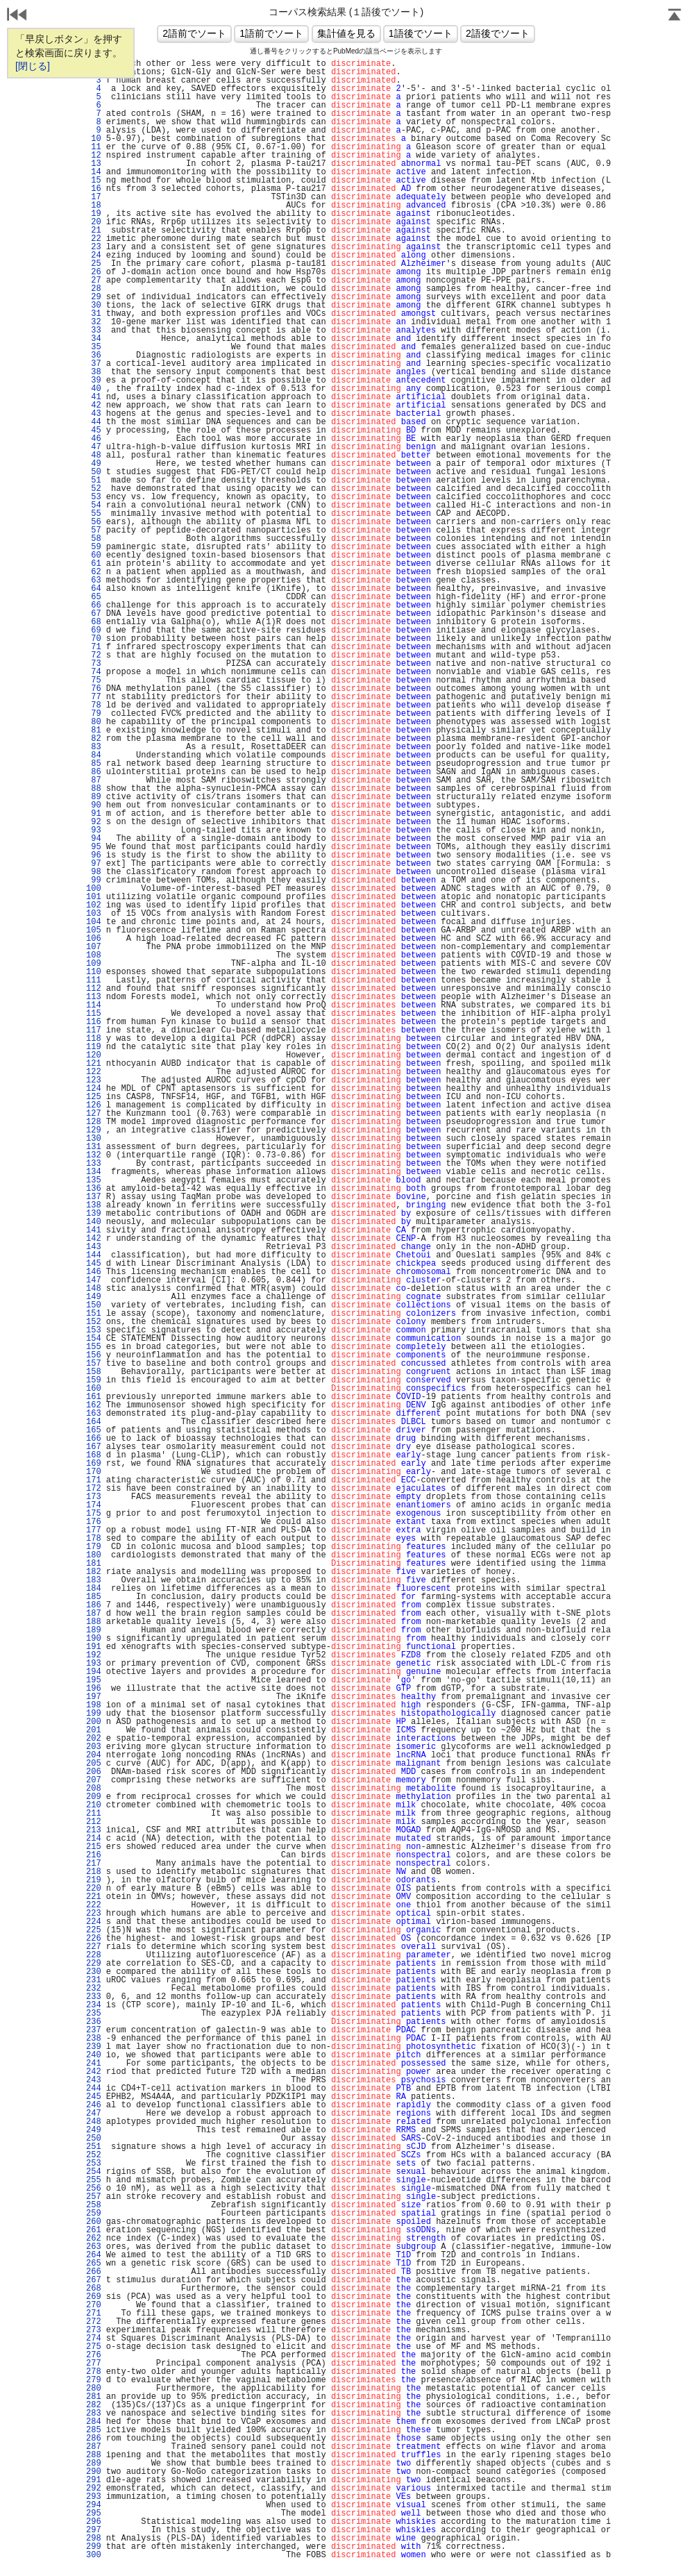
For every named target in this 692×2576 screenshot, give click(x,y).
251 (93, 2147)
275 (93, 2347)
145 (93, 1264)
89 (93, 797)
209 (93, 1797)
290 (93, 2472)
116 (93, 1022)
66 (93, 605)
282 (93, 2405)
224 (93, 1922)
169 (93, 1464)
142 (93, 1239)
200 (93, 1722)
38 (93, 372)
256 (93, 2188)
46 (93, 439)
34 (93, 339)
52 (93, 489)
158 (93, 1372)
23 (93, 247)
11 (93, 147)
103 (93, 914)
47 (93, 447)
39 (93, 380)
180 (93, 1555)
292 (93, 2488)
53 (93, 497)
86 (93, 772)
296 (93, 2522)
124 (93, 1089)
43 (93, 414)
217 (93, 1863)
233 (93, 1997)
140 (93, 1222)
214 (93, 1838)
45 (93, 430)
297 (93, 2530)
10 (93, 139)
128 (93, 1122)
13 (93, 164)
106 (93, 939)
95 (93, 847)
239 (93, 2047)
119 (93, 1047)
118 (93, 1039)
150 (93, 1305)
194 (93, 1672)
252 (93, 2155)
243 (93, 2080)
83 (93, 747)
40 (93, 389)
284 (93, 2422)
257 (93, 2197)
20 (93, 222)
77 (93, 697)
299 (93, 2547)
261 (93, 2230)
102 (93, 905)
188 (93, 1622)
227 (93, 1947)
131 (93, 1147)
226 (93, 1938)
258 (93, 2205)
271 (93, 2313)
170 (93, 1472)
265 (93, 2263)
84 (93, 755)
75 (93, 680)
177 (93, 1530)
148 (93, 1289)
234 (93, 2005)
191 (93, 1647)
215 (93, 1847)
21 (93, 230)
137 (93, 1197)
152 (93, 1322)
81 (93, 730)
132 (93, 1155)
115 (93, 1014)
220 (93, 1888)
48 (93, 455)
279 (93, 2380)
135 (93, 1180)
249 (93, 2130)
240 (93, 2055)
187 (93, 1614)
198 (93, 1705)
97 (93, 864)
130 (93, 1139)
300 (93, 2555)
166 (93, 1439)
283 (93, 2413)
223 (93, 1913)
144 (93, 1255)
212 (93, 1822)
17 (93, 197)
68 (93, 622)
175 (93, 1514)
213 (93, 1830)
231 (93, 1980)
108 (93, 955)
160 (93, 1389)
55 (93, 514)
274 (93, 2338)
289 (93, 2463)
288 (93, 2455)
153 (93, 1330)
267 (93, 2280)
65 (93, 597)
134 (93, 1172)
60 (93, 555)
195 (93, 1680)
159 (93, 1380)
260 (93, 2222)
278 (93, 2372)
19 (93, 214)
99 (93, 880)
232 (93, 1988)
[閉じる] (32, 66)
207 (93, 1780)
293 (93, 2497)
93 (93, 830)
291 (93, 2480)
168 (93, 1455)
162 (93, 1405)
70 (93, 639)
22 (93, 239)
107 (93, 947)
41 (93, 397)
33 (93, 330)
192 (93, 1655)
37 (93, 364)
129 (93, 1130)
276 (93, 2355)
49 (93, 464)
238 (93, 2038)
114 (93, 1005)
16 (93, 189)
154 (93, 1339)
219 (93, 1880)
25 (93, 264)
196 (93, 1688)
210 (93, 1805)
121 (93, 1064)
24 (93, 255)
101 (93, 897)
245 (93, 2097)
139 (93, 1214)
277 (93, 2363)
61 (93, 564)
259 (93, 2213)
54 (93, 505)
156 (93, 1355)
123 (93, 1080)
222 (93, 1905)
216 (93, 1855)
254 (93, 2172)
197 (93, 1697)
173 (93, 1497)
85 (93, 764)
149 (93, 1297)
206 (93, 1772)
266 (93, 2272)
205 (93, 1763)
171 (93, 1480)
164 (93, 1422)
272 (93, 2322)
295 (93, 2513)
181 (93, 1564)
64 (93, 589)
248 (93, 2122)
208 (93, 1788)
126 (93, 1105)
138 (93, 1205)
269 (93, 2297)
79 (93, 714)
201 (93, 1730)
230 (93, 1972)
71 (93, 647)
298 (93, 2538)
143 (93, 1247)
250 (93, 2138)
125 (93, 1097)
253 (93, 2163)
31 (93, 314)
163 (93, 1414)
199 (93, 1713)
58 (93, 539)
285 (93, 2430)
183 (93, 1580)
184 (93, 1589)
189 (93, 1630)
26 (93, 272)
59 (93, 547)
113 (93, 997)
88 (93, 789)
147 (93, 1280)
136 (93, 1189)
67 (93, 614)
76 (93, 689)
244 (93, 2088)
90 (93, 805)
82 (93, 739)
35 (93, 347)
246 (93, 2105)
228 (93, 1955)
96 (93, 855)
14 (93, 172)
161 (93, 1397)
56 (93, 522)
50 (93, 472)
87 (93, 780)
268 (93, 2288)
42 (93, 405)
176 (93, 1522)
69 (93, 630)
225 (93, 1930)
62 (93, 572)
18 (93, 205)
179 (93, 1547)
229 (93, 1963)
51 (93, 480)
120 (93, 1055)
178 (93, 1539)
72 (93, 655)
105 (93, 930)
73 (93, 664)
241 (93, 2063)
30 (93, 305)
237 (93, 2030)
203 (93, 1747)
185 (93, 1597)
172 (93, 1489)
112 (93, 989)
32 (93, 322)
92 (93, 822)
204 (93, 1755)
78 (93, 705)
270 (93, 2305)
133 (93, 1164)
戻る (17, 15)
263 (93, 2247)
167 (93, 1447)
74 (93, 672)
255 (93, 2180)
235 (93, 2013)
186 (93, 1605)
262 (93, 2238)
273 (93, 2330)
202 (93, 1738)
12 (93, 155)
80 (93, 722)
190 (93, 1639)
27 (93, 280)
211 (93, 1813)
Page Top (675, 15)
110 (93, 972)
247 (93, 2113)
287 (93, 2447)
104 (93, 922)
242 (93, 2072)
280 (93, 2388)
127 (93, 1114)
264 (93, 2255)
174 (93, 1505)
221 (93, 1897)
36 (93, 355)
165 (93, 1430)
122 (93, 1072)
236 (93, 2022)
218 (93, 1872)
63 (93, 580)
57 (93, 530)
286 (93, 2438)
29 (93, 297)
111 (93, 980)
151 (93, 1314)
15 (93, 180)
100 (93, 889)
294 (93, 2505)
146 (93, 1272)
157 (93, 1364)
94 (93, 839)
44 (93, 422)
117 (93, 1030)
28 (93, 289)
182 (93, 1572)
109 (93, 964)
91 (93, 814)
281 (93, 2397)
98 (93, 872)
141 (93, 1230)
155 (93, 1347)
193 (93, 1663)
